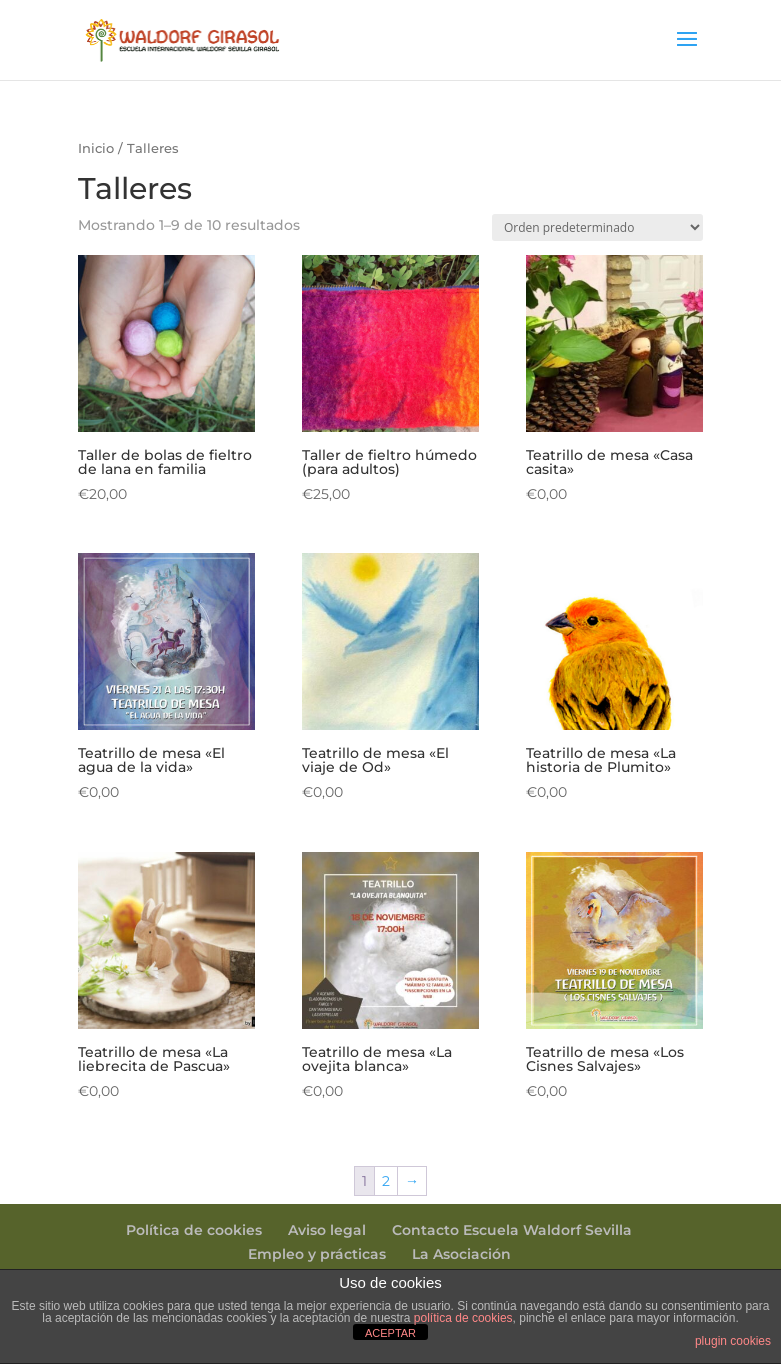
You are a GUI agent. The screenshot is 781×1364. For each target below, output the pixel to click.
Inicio (96, 148)
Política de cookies (194, 1230)
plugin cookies (733, 1341)
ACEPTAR (390, 1333)
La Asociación (461, 1254)
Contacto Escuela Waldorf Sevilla (512, 1230)
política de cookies (463, 1318)
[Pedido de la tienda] (597, 227)
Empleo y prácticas (317, 1254)
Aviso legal (327, 1230)
